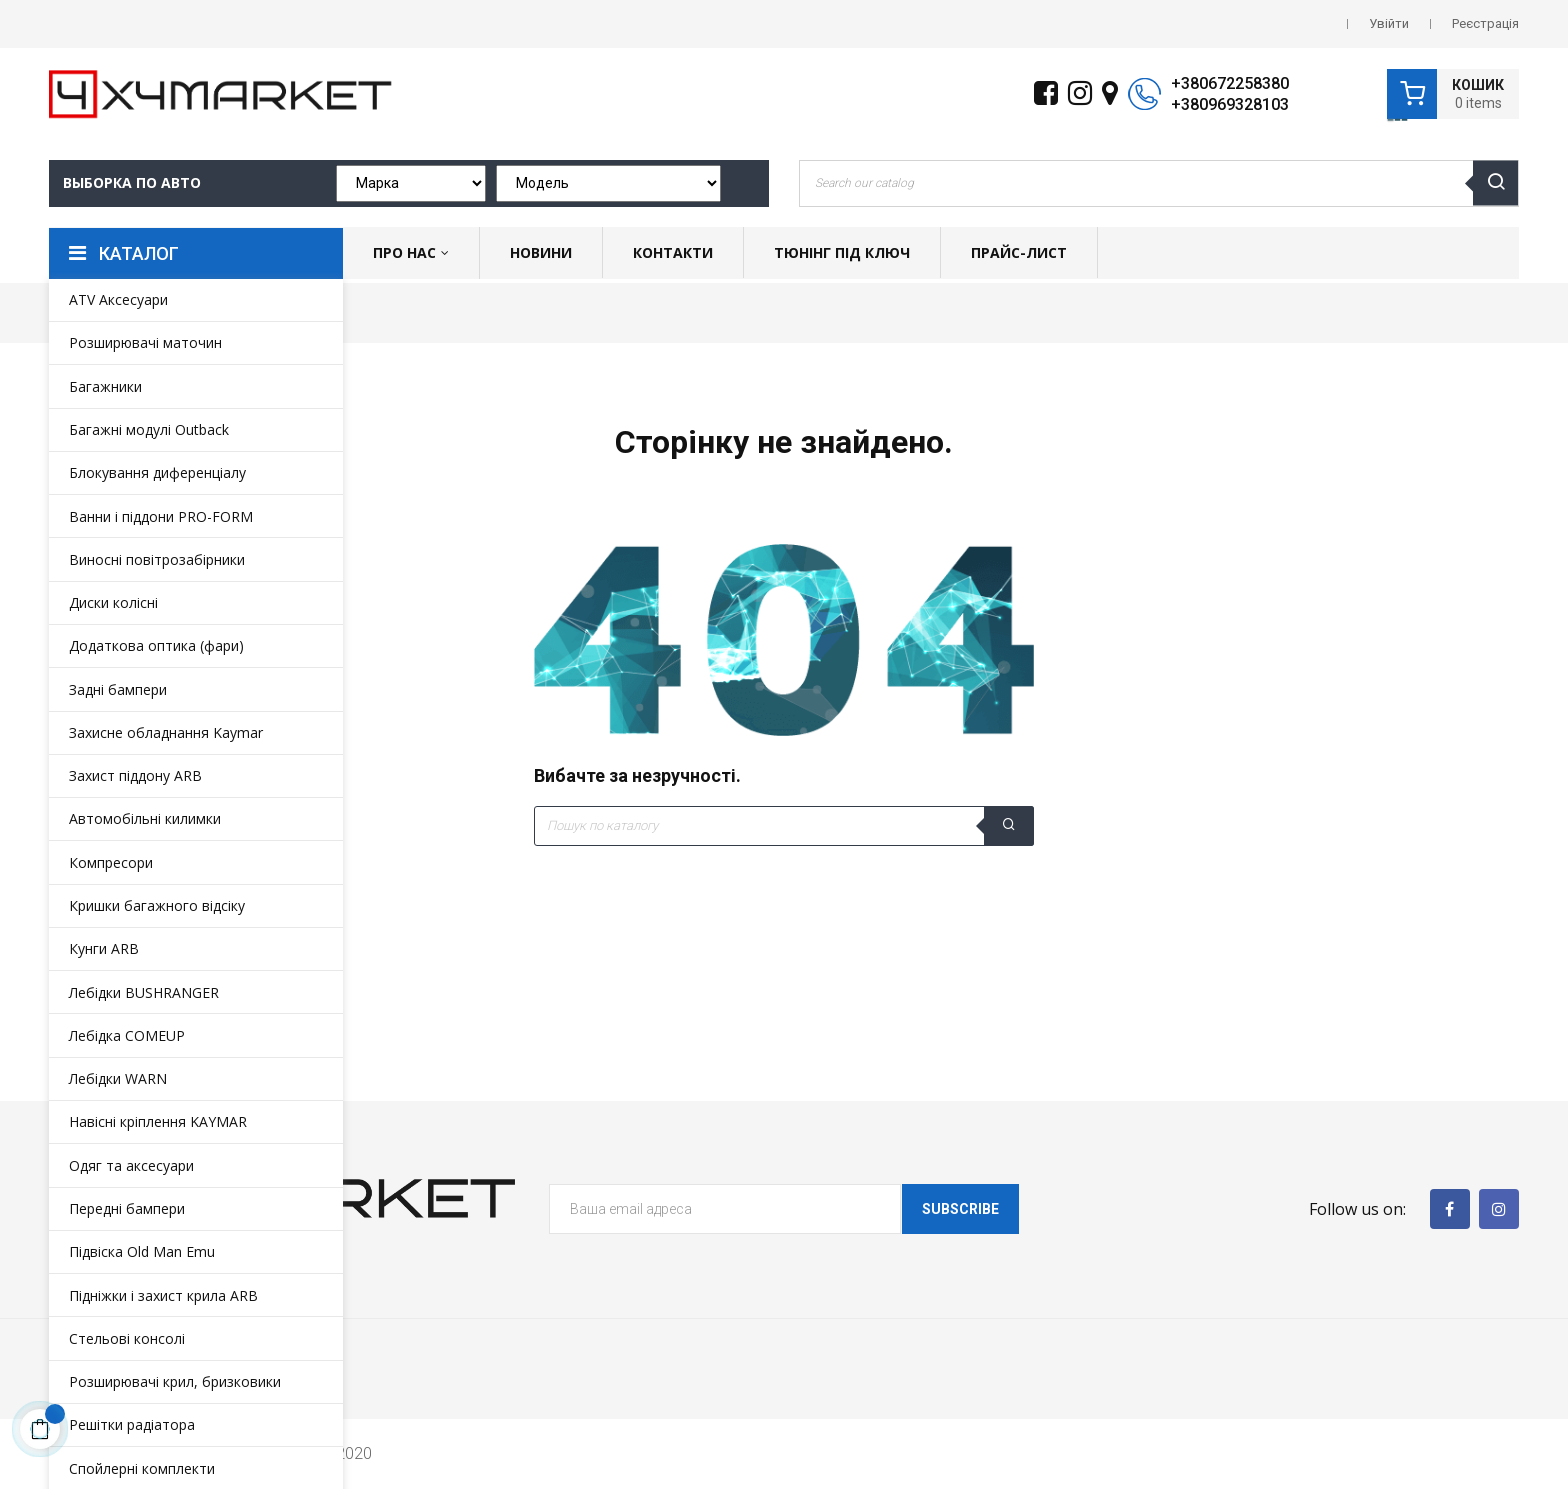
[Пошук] (784, 826)
